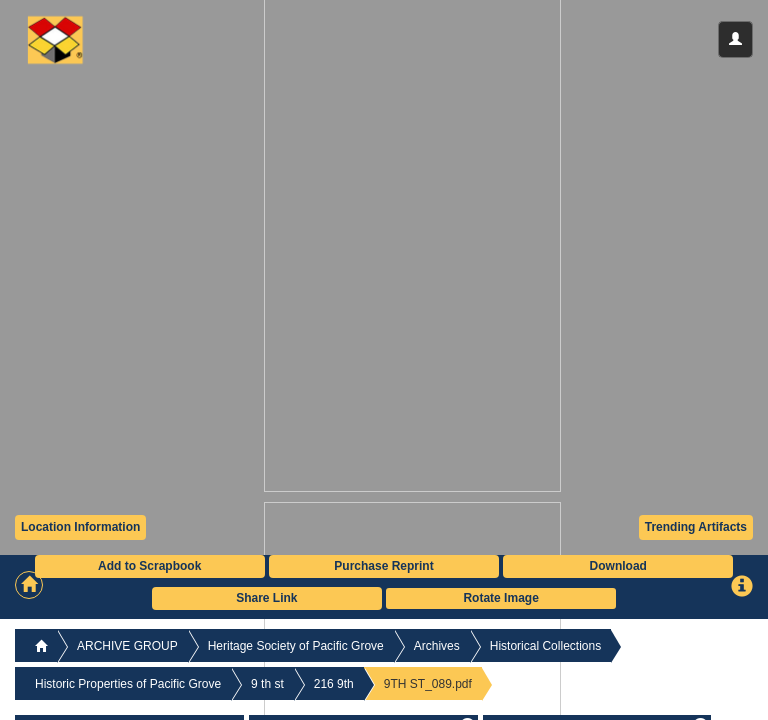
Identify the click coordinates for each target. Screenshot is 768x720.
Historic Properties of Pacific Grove (128, 684)
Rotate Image (500, 598)
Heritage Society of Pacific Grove (296, 646)
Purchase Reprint (383, 566)
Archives (437, 646)
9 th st (267, 684)
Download (618, 566)
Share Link (266, 598)
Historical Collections (545, 646)
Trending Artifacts (696, 527)
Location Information (80, 527)
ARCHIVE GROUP (127, 646)
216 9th (334, 684)
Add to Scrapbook (149, 566)
